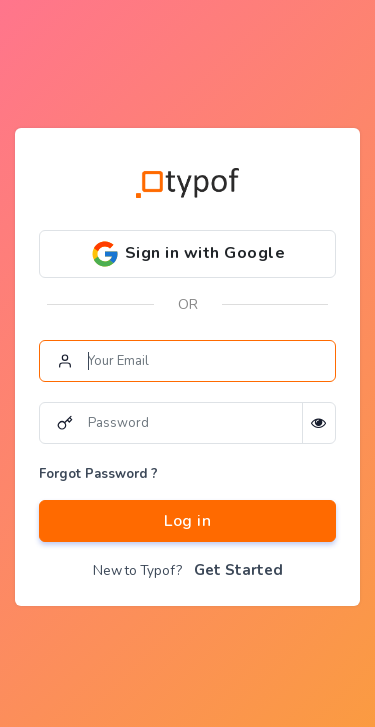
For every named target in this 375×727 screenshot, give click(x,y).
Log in (187, 521)
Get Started (238, 570)
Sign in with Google (187, 254)
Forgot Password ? (98, 474)
